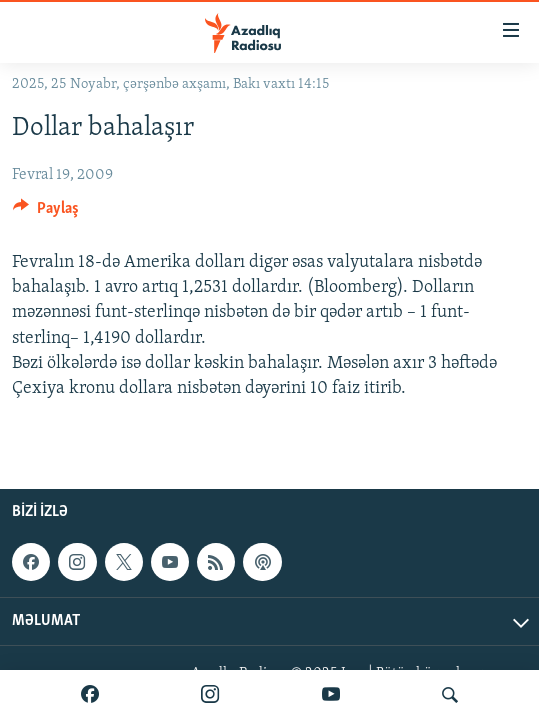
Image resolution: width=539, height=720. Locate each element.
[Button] (46, 213)
